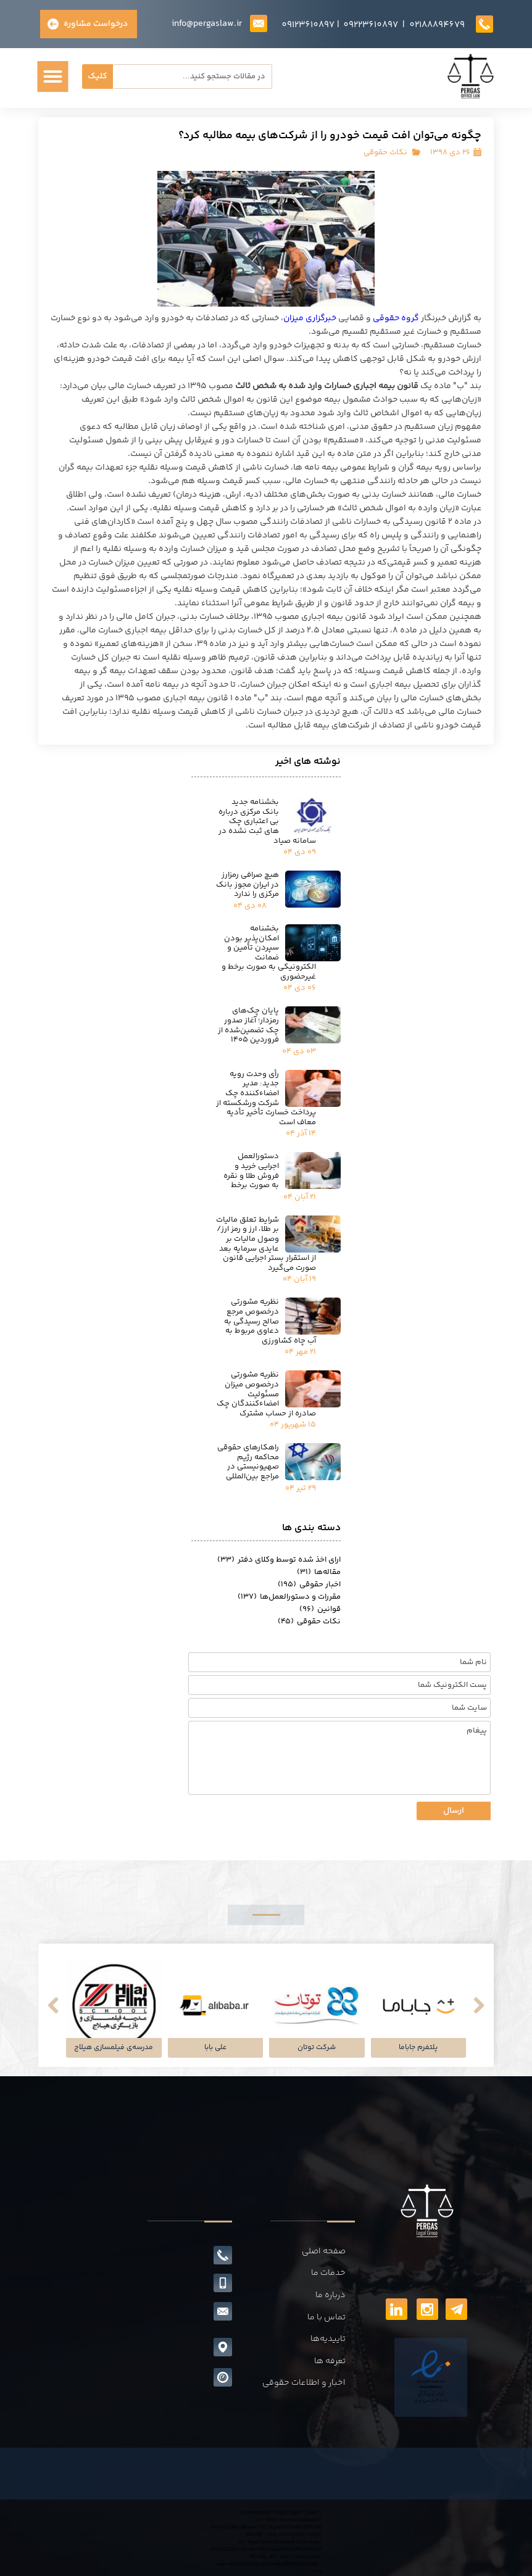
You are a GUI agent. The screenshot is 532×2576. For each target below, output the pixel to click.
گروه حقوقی (396, 318)
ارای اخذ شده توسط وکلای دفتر (279, 1560)
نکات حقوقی (385, 152)
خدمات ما (328, 2273)
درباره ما (330, 2295)
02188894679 (437, 25)
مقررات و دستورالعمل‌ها (289, 1597)
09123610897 (308, 25)
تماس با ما (326, 2317)
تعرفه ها (330, 2361)
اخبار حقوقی (309, 1584)
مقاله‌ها (319, 1572)
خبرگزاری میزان (309, 318)
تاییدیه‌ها (328, 2339)
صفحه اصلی (324, 2251)
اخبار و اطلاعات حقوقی (304, 2383)
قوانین (320, 1609)
